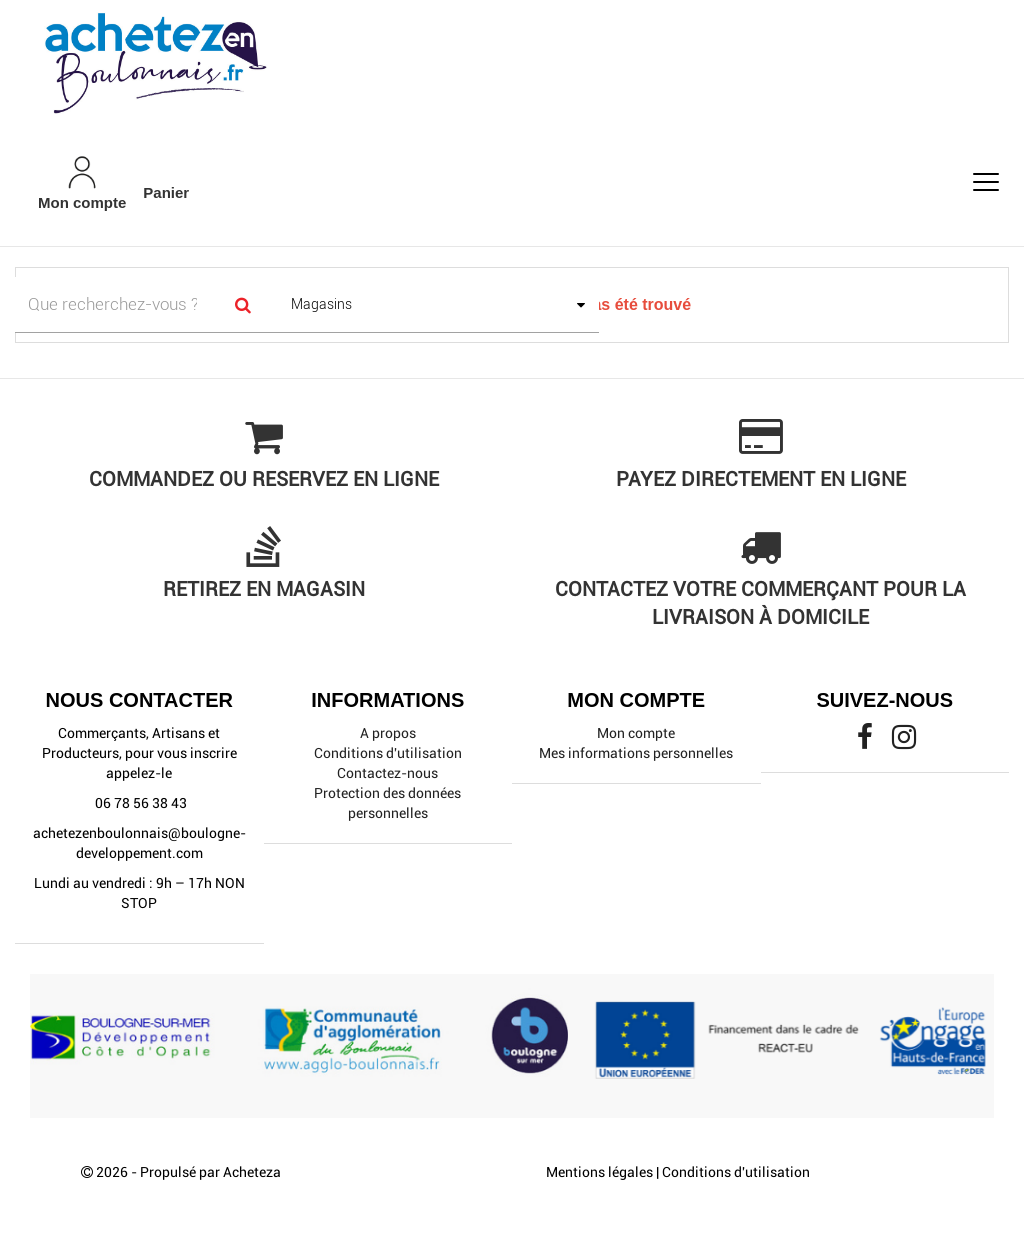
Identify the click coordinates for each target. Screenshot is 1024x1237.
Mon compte (636, 733)
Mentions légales (599, 1172)
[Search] (243, 304)
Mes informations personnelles (636, 753)
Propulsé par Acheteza (210, 1172)
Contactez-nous (387, 773)
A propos (388, 733)
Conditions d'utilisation (388, 753)
